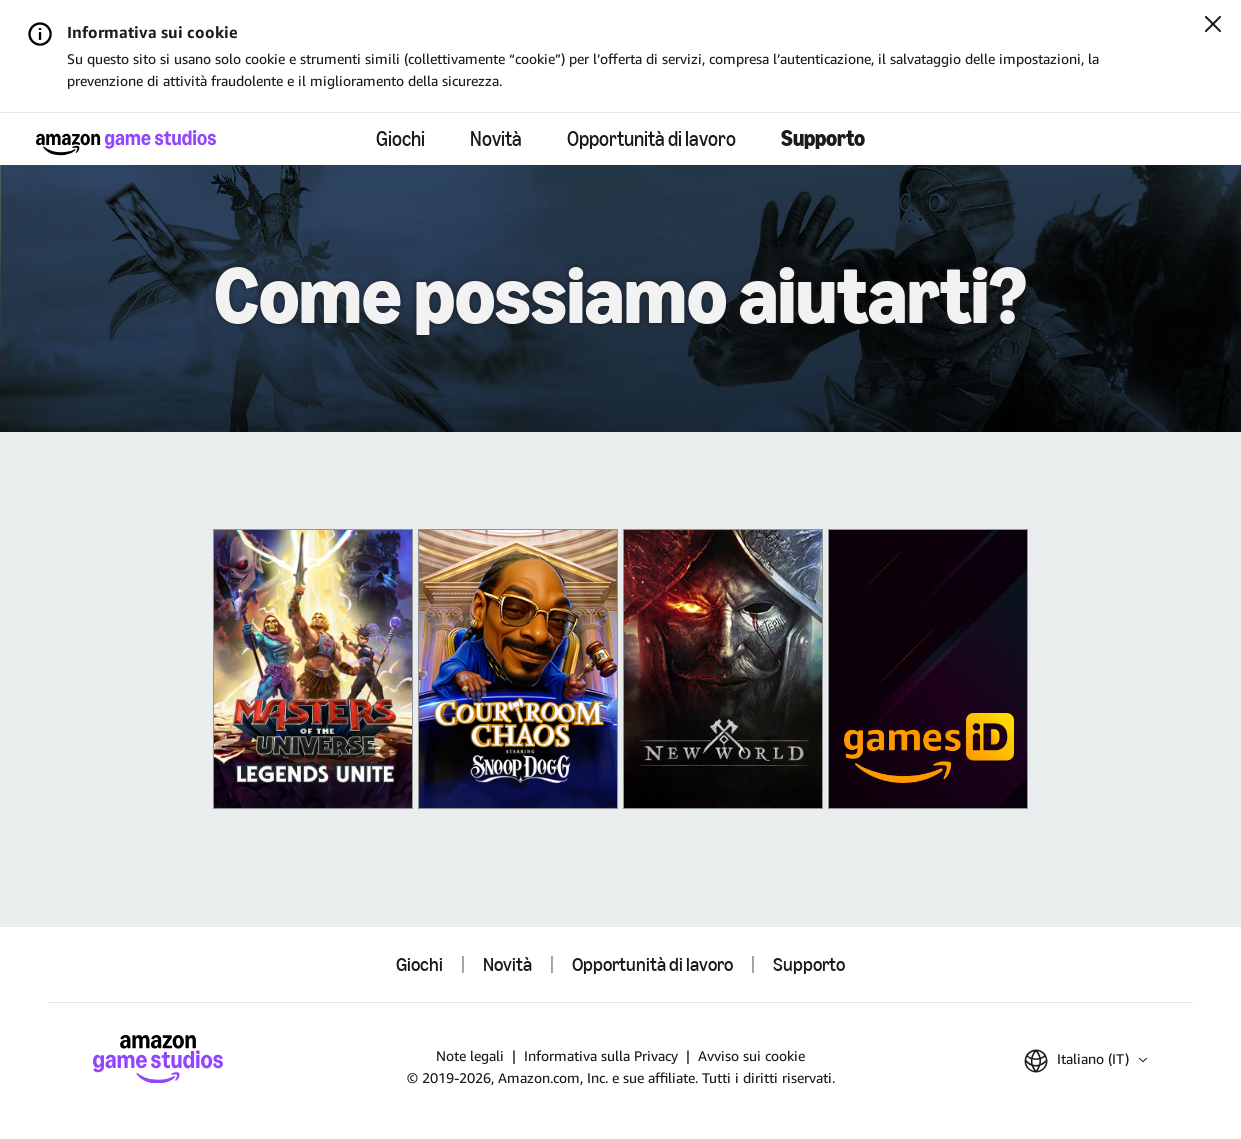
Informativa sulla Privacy (601, 1055)
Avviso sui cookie (751, 1055)
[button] (1085, 1061)
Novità (496, 139)
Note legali (470, 1055)
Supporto (823, 138)
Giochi (400, 139)
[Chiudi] (1213, 26)
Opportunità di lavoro (651, 139)
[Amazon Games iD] (928, 669)
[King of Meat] (518, 669)
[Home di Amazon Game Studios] (126, 142)
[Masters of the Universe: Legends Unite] (313, 669)
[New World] (723, 669)
